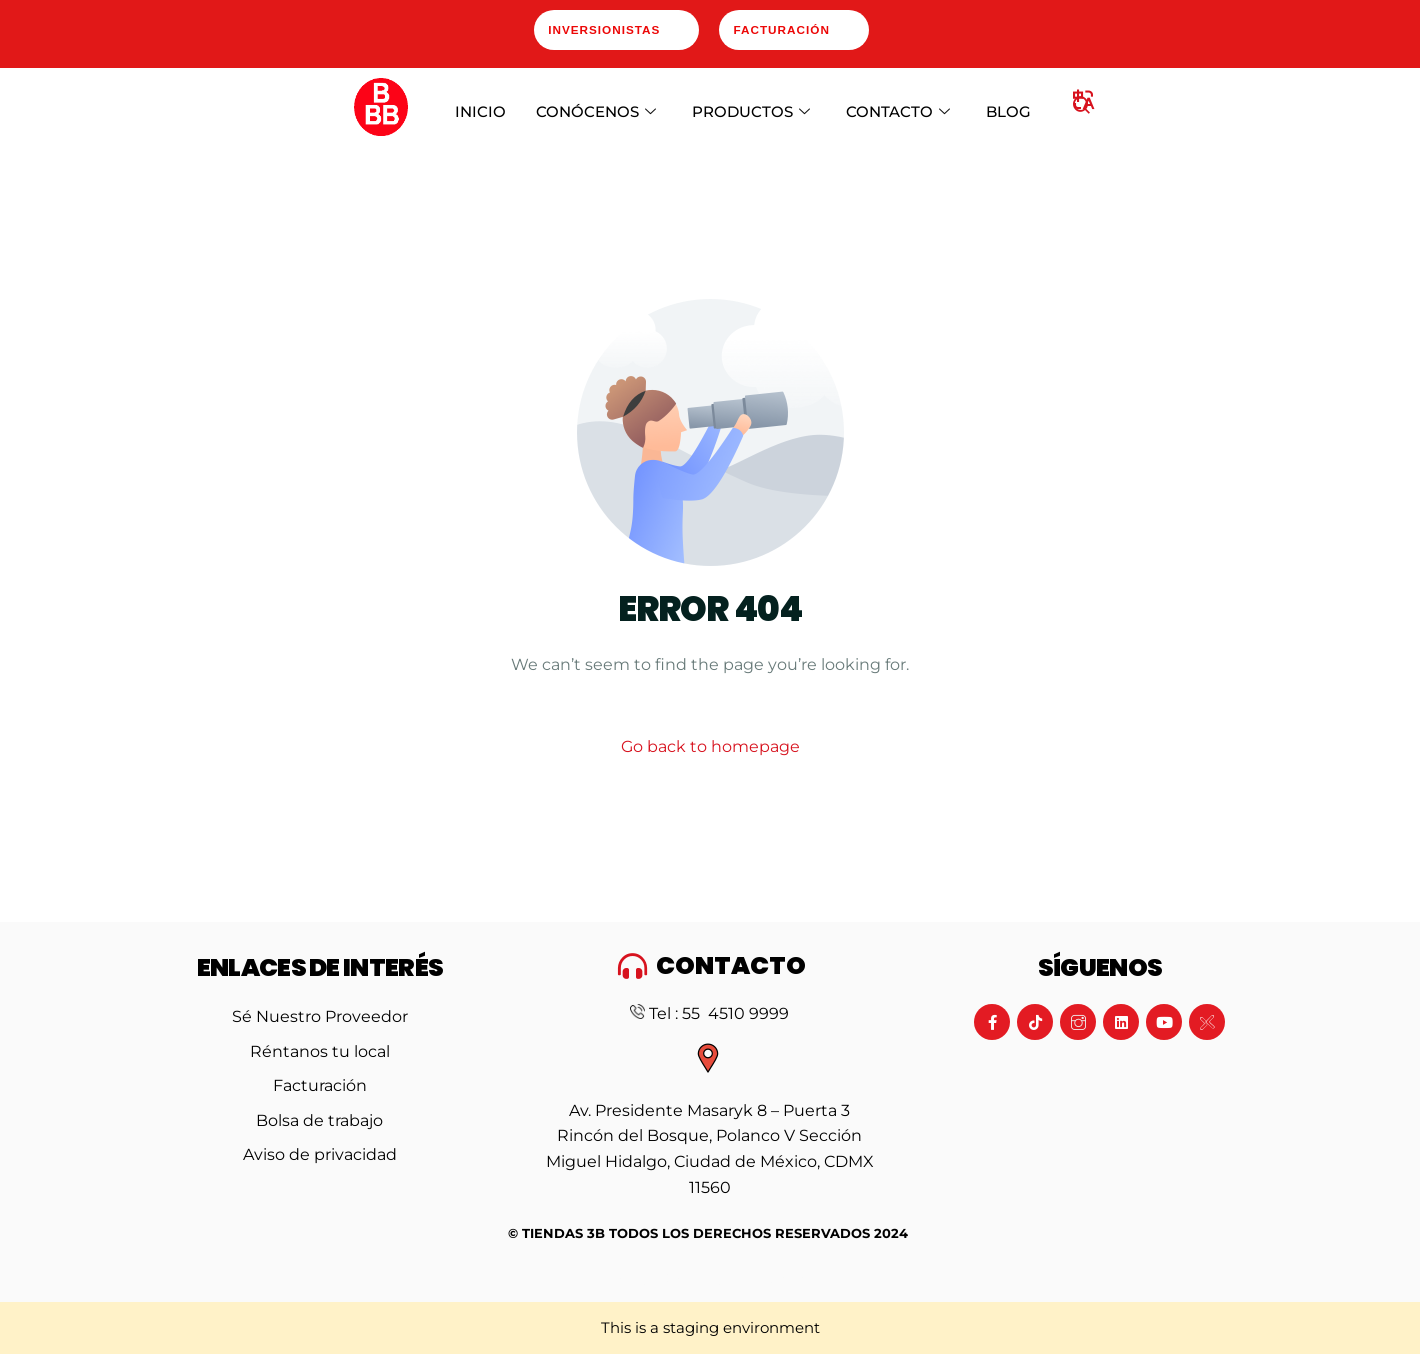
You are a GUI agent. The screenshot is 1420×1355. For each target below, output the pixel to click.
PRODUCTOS (751, 114)
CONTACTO (898, 114)
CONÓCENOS (596, 114)
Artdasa (772, 1280)
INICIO (480, 113)
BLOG (1008, 113)
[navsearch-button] (1081, 109)
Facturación (787, 31)
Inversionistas (604, 31)
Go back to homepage (710, 748)
